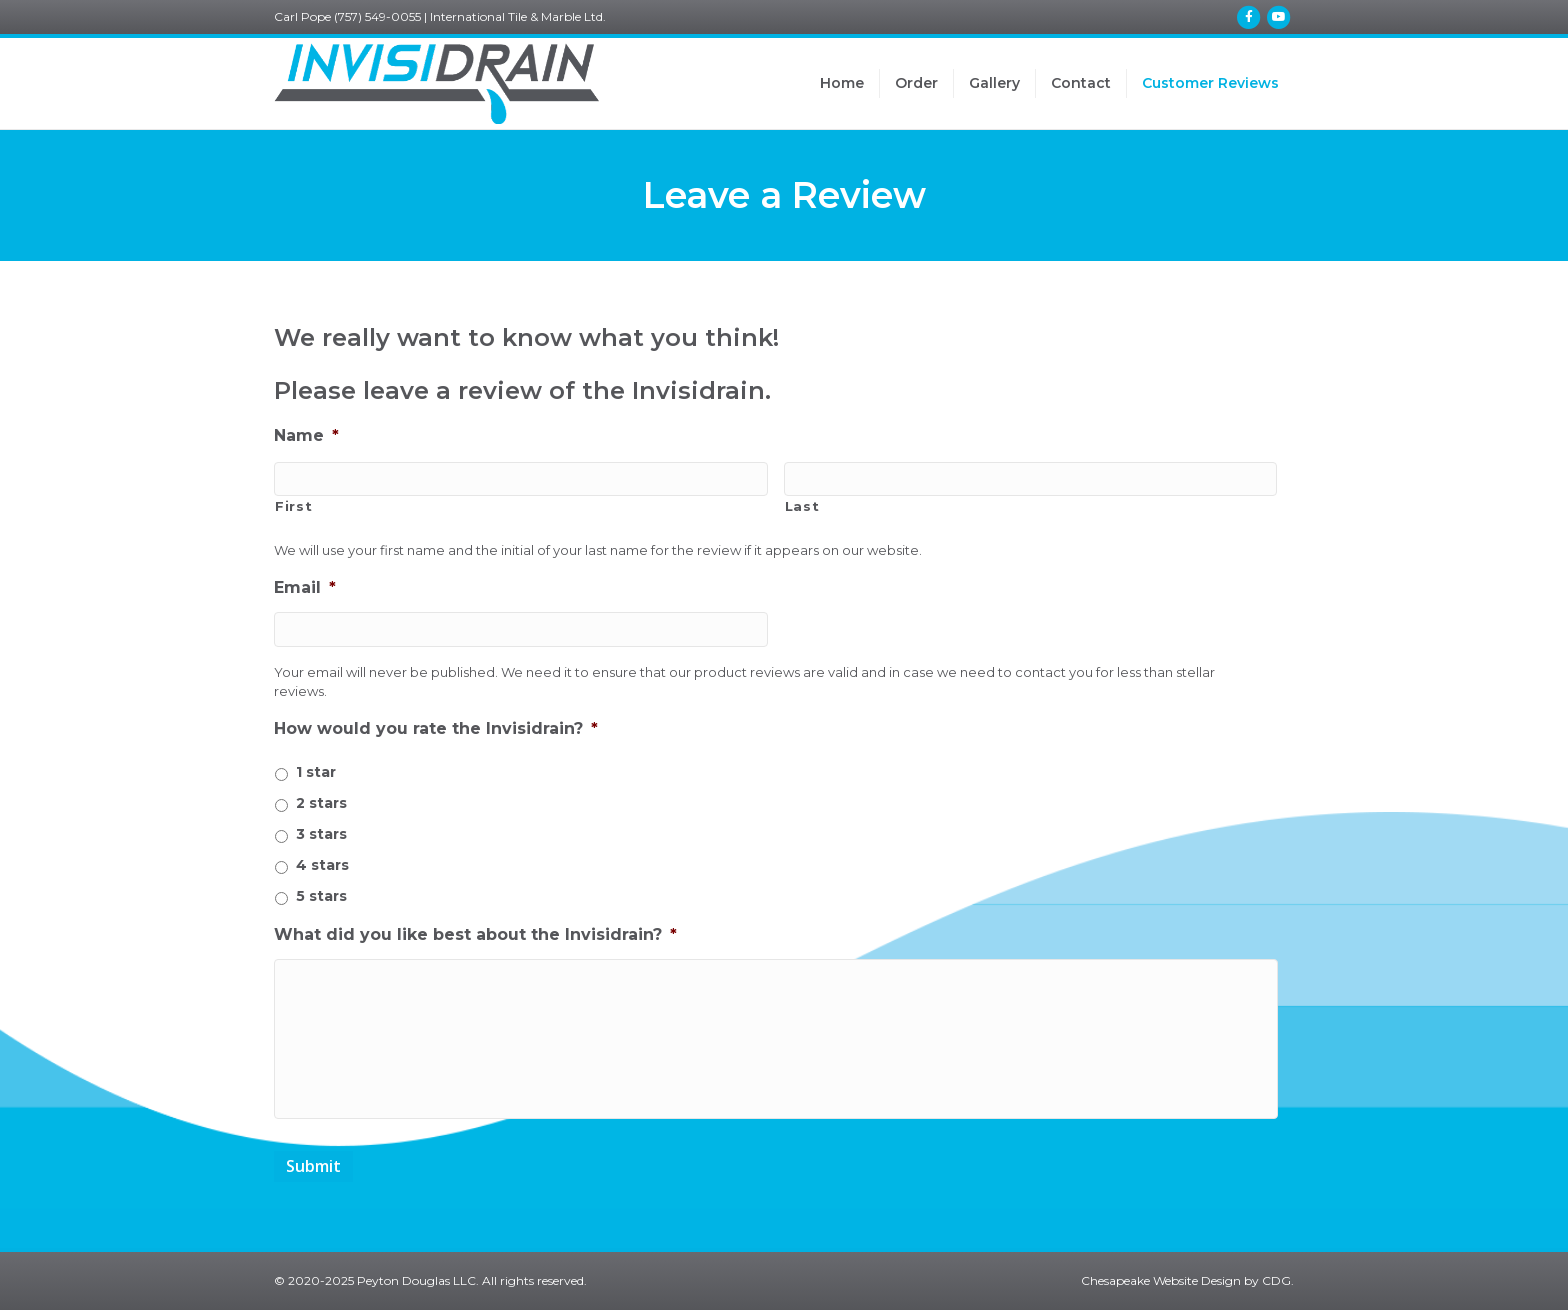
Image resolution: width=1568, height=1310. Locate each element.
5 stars (321, 896)
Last (802, 506)
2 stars (321, 803)
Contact (1081, 83)
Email (305, 587)
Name (306, 435)
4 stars (322, 865)
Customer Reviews (1210, 83)
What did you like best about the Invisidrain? (475, 934)
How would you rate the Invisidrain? (436, 728)
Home (842, 83)
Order (916, 83)
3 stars (321, 834)
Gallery (994, 83)
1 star (316, 772)
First (293, 506)
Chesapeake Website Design (1161, 1280)
